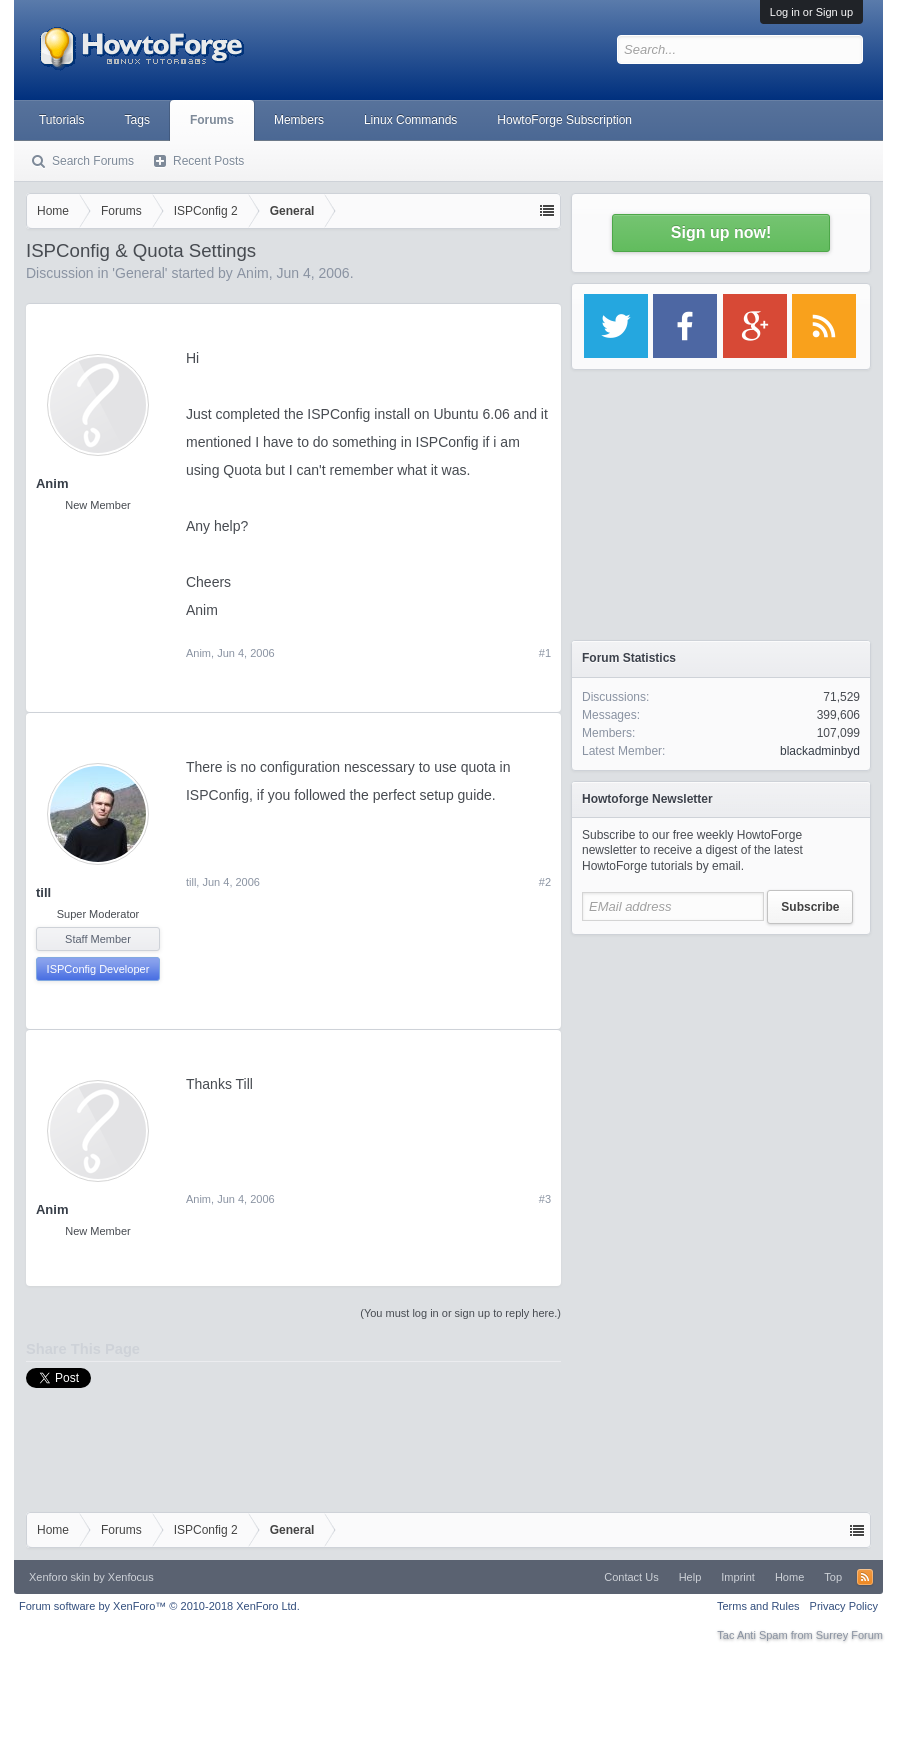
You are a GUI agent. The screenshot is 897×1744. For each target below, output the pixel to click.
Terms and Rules (758, 1606)
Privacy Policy (844, 1606)
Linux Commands (410, 120)
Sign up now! (721, 232)
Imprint (738, 1577)
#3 (545, 1199)
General (140, 273)
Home (789, 1577)
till (43, 892)
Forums (212, 120)
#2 (545, 882)
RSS (865, 1577)
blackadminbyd (820, 751)
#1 (545, 653)
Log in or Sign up (811, 12)
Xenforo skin (59, 1577)
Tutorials (62, 120)
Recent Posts (208, 161)
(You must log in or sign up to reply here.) (460, 1313)
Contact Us (631, 1577)
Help (690, 1577)
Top (833, 1577)
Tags (137, 120)
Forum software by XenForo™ (159, 1606)
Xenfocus (131, 1577)
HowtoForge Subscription (564, 120)
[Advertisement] (721, 1070)
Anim (253, 273)
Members (299, 120)
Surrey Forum (849, 1635)
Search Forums (93, 161)
